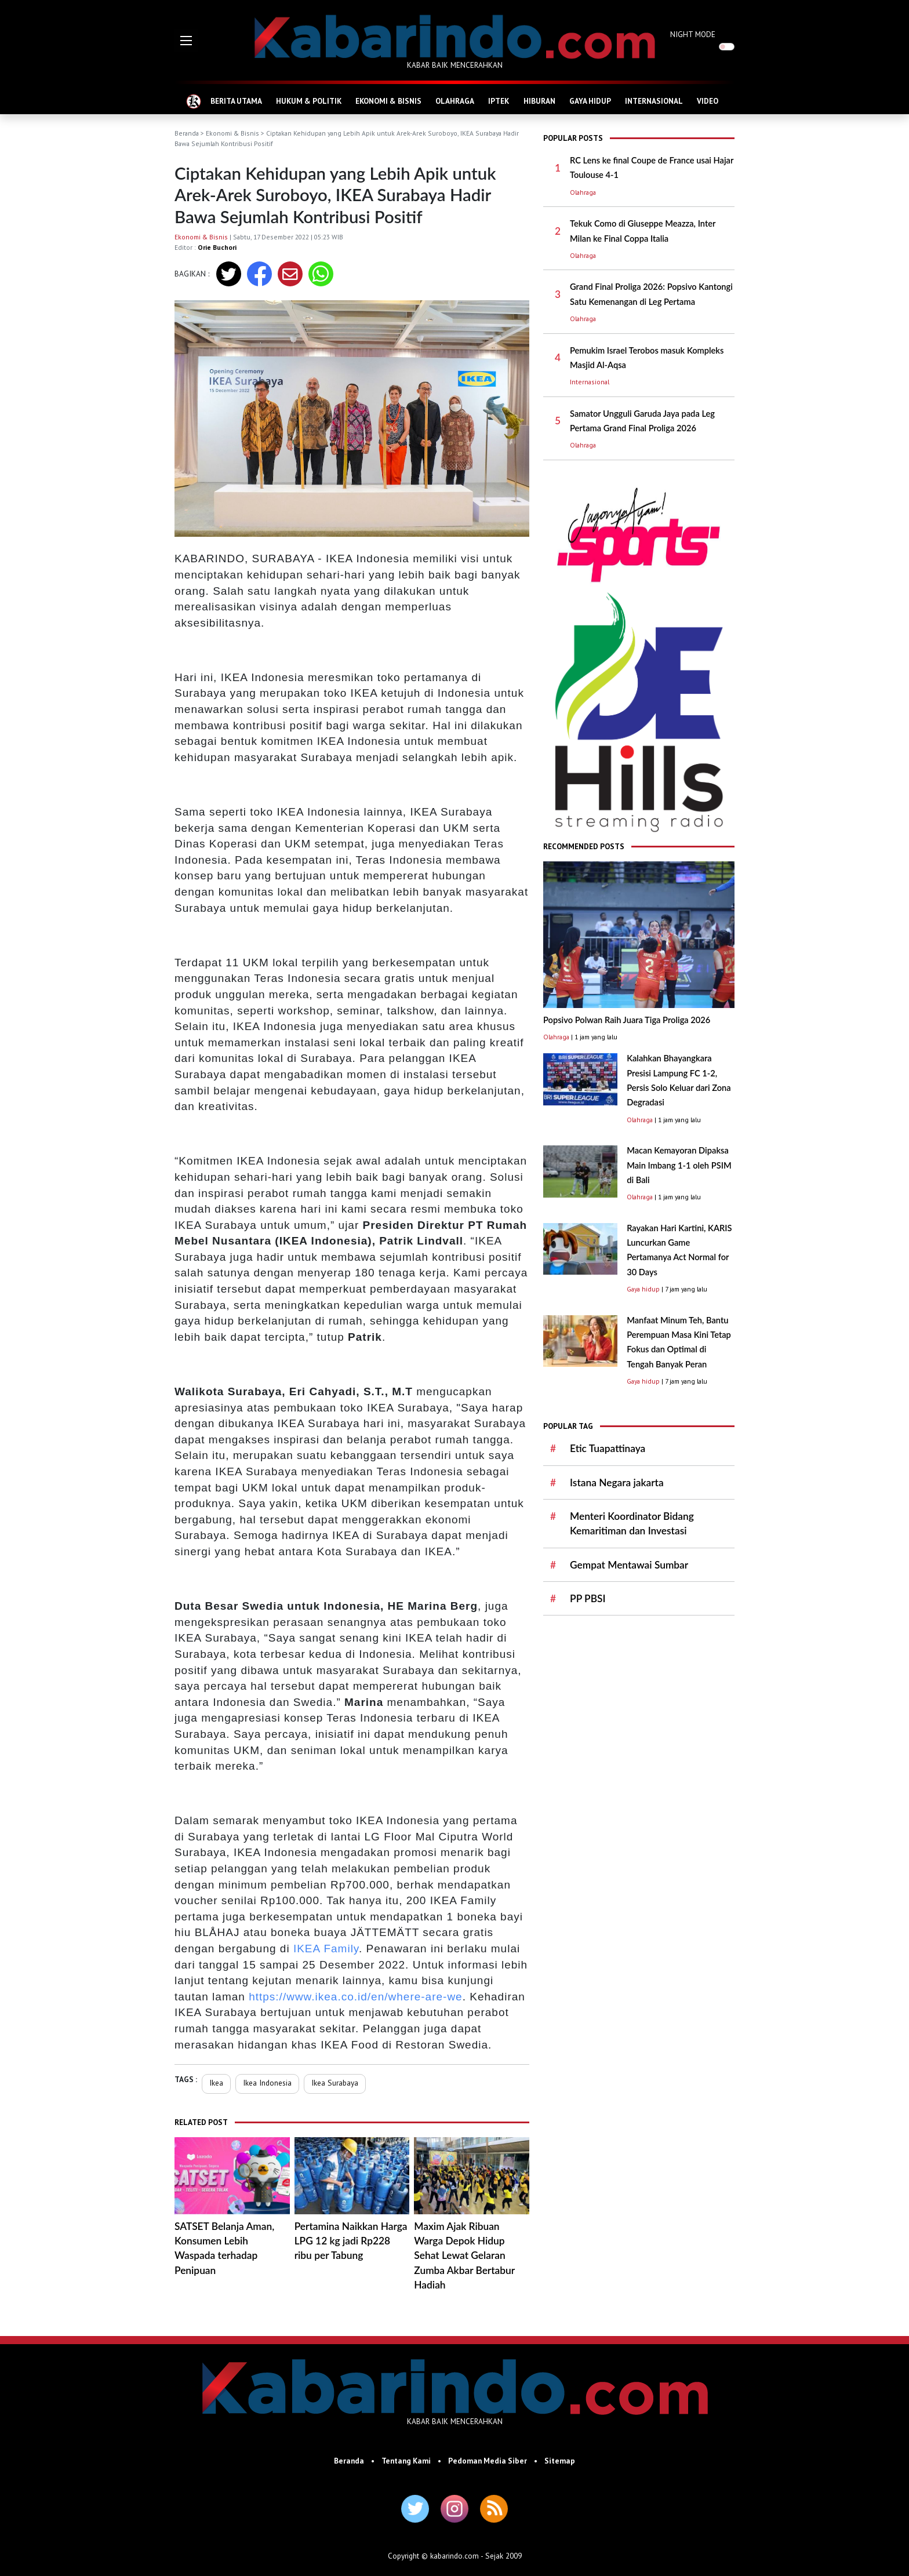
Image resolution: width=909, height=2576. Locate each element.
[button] (186, 40)
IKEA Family (326, 1948)
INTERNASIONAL (654, 101)
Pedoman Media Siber (487, 2460)
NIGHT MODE (692, 34)
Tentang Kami (406, 2460)
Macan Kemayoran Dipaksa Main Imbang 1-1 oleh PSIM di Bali (679, 1165)
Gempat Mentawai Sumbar (629, 1565)
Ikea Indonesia (267, 2082)
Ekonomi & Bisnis (232, 133)
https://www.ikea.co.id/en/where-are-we (356, 1997)
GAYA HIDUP (590, 101)
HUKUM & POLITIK (308, 101)
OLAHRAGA (454, 101)
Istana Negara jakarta (617, 1482)
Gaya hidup (643, 1289)
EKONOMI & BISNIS (388, 101)
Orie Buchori (217, 247)
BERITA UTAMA (236, 101)
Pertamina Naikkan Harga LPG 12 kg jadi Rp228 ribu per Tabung (351, 2241)
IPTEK (498, 101)
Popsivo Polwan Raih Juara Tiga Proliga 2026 (626, 1020)
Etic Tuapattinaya (607, 1448)
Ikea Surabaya (334, 2082)
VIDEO (707, 101)
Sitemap (559, 2460)
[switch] (727, 46)
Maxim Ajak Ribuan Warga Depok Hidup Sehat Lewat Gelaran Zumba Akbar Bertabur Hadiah (464, 2255)
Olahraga (583, 192)
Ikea (216, 2082)
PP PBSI (587, 1598)
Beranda (186, 133)
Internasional (589, 381)
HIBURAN (539, 101)
